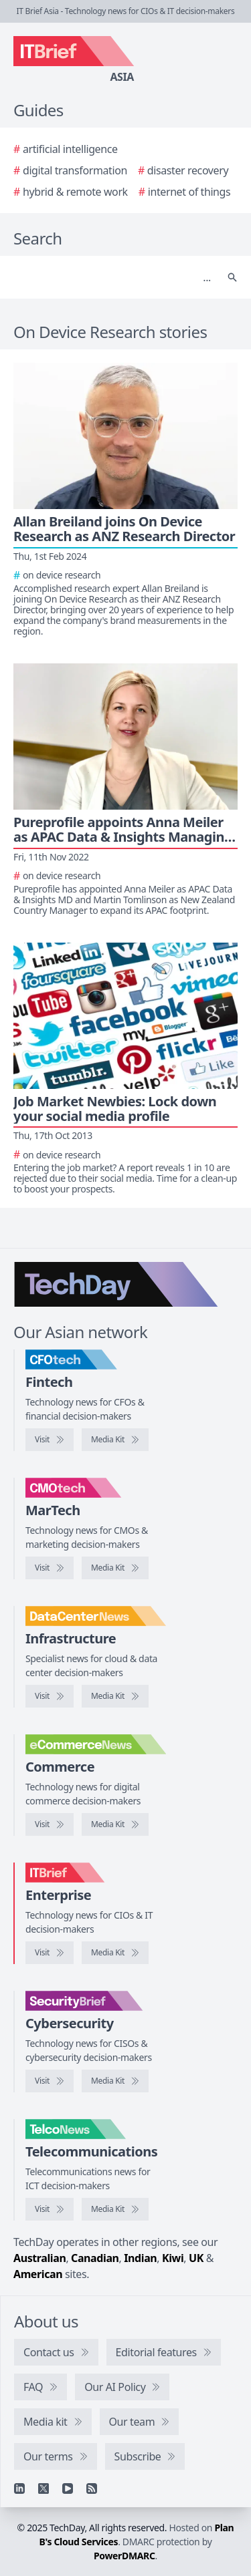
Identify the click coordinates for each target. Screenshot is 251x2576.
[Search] (112, 277)
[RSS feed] (91, 2488)
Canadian (95, 2258)
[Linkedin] (19, 2488)
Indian (140, 2258)
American (37, 2274)
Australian (39, 2258)
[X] (43, 2488)
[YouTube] (67, 2488)
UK (196, 2258)
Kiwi (172, 2258)
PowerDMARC (124, 2555)
